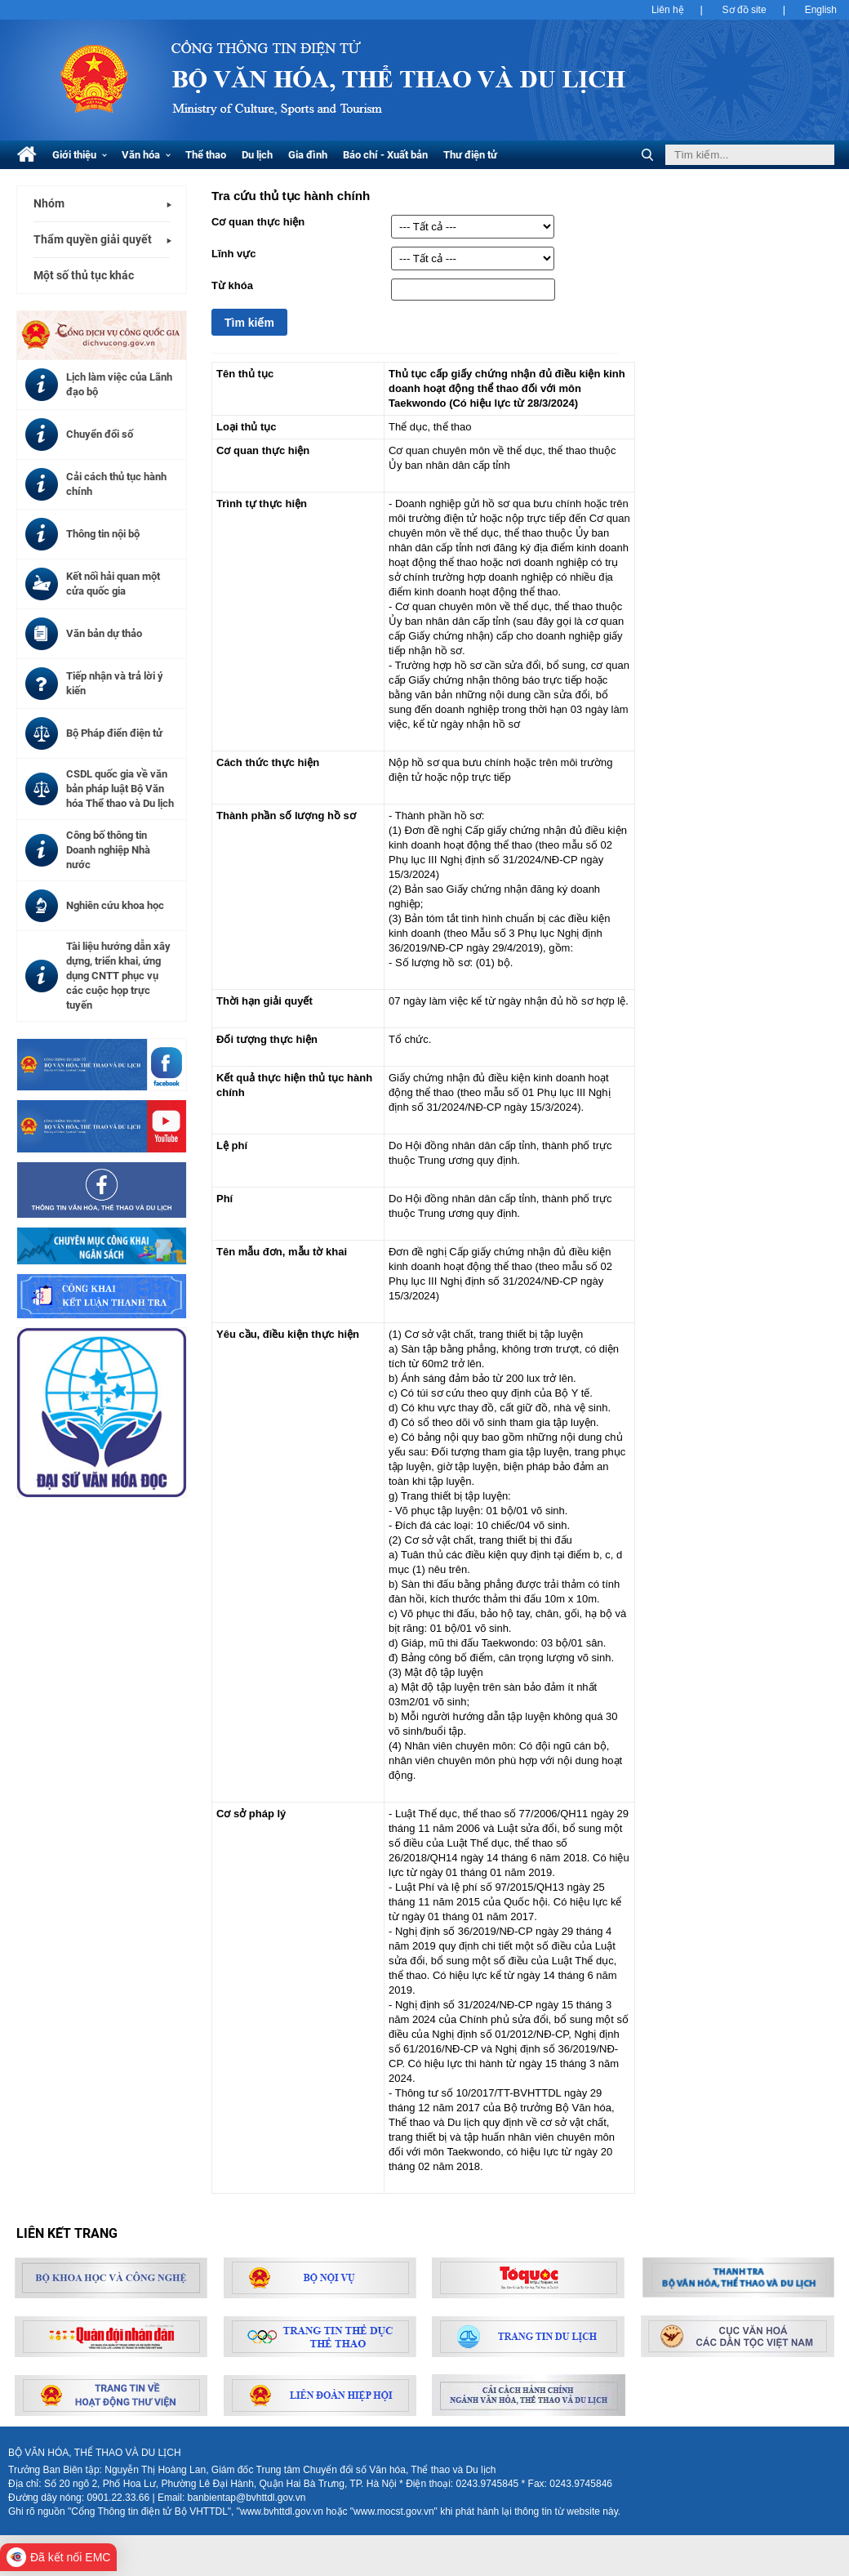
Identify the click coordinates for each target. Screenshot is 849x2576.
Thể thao (205, 155)
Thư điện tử (470, 155)
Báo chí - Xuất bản (385, 155)
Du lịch (257, 155)
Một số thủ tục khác (83, 275)
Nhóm (48, 203)
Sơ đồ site (744, 10)
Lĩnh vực (233, 253)
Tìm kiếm (249, 322)
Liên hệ (667, 10)
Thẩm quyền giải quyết (92, 239)
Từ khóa (232, 285)
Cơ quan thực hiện (257, 222)
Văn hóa (146, 155)
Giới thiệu (79, 155)
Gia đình (307, 155)
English (821, 10)
